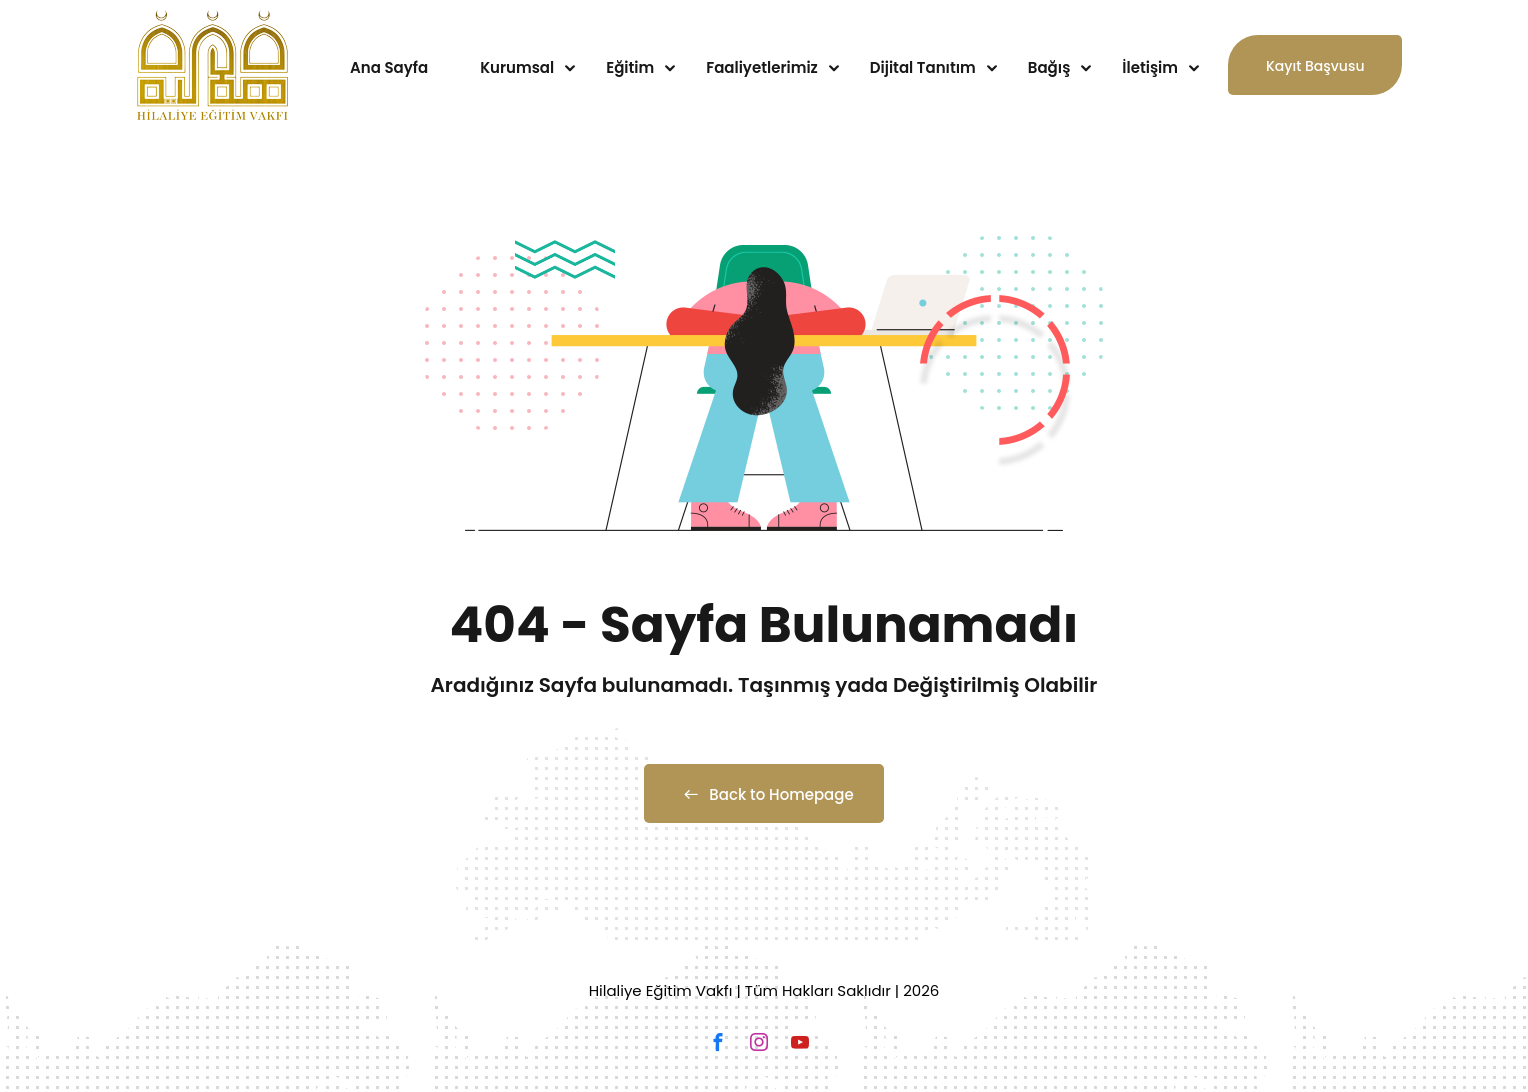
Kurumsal (517, 67)
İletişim (1150, 67)
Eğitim (630, 67)
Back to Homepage (764, 794)
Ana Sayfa (389, 67)
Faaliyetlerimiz (762, 67)
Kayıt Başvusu (1315, 75)
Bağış (1049, 67)
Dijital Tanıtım (923, 67)
